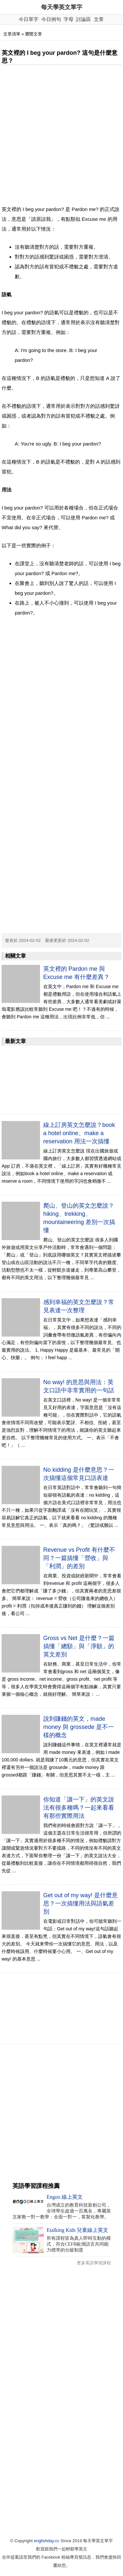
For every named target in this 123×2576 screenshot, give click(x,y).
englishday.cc (46, 2540)
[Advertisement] (61, 134)
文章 (99, 19)
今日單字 (28, 19)
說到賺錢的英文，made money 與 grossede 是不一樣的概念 (78, 1726)
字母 (68, 19)
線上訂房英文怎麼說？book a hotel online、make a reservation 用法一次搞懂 (79, 1133)
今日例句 (51, 19)
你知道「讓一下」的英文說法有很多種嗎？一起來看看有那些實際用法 (78, 1807)
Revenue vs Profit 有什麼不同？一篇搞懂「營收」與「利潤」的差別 (79, 1558)
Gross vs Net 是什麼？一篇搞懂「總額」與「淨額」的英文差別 (78, 1646)
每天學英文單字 (61, 7)
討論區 (83, 19)
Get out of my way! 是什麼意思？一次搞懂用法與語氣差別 (80, 1903)
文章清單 (11, 33)
